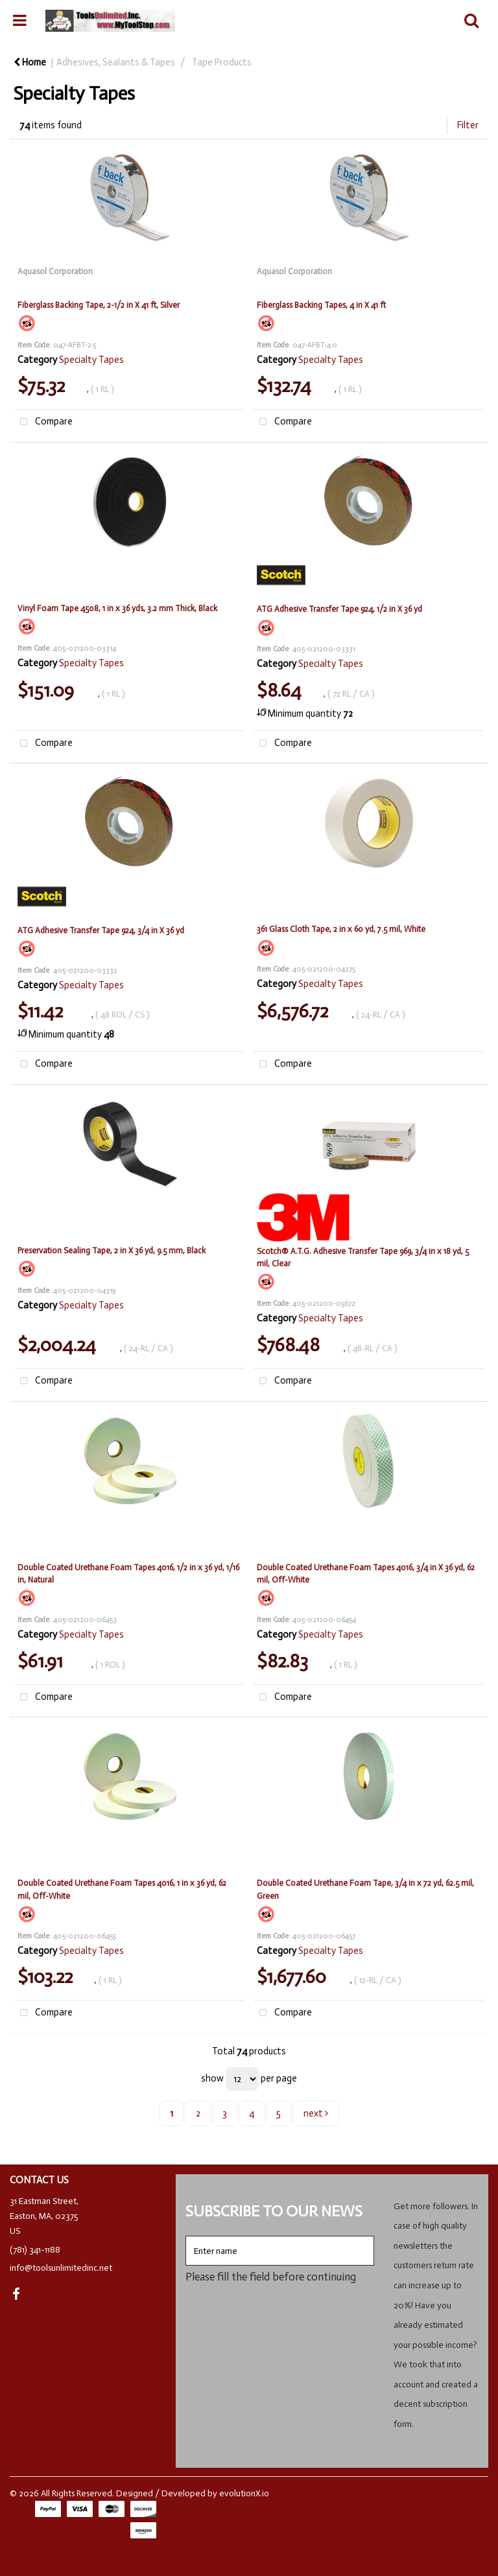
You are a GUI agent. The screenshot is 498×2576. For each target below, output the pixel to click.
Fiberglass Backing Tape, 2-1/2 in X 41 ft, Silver (99, 305)
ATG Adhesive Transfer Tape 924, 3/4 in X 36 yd (101, 930)
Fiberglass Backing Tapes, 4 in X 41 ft (321, 305)
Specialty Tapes (91, 360)
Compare (43, 422)
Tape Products (222, 62)
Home (30, 62)
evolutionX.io (244, 2493)
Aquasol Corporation (55, 271)
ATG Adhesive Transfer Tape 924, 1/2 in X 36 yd (339, 609)
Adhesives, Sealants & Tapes (115, 62)
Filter (468, 125)
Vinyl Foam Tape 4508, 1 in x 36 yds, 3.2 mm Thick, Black (117, 608)
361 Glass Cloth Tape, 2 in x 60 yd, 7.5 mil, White (341, 929)
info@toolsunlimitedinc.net (61, 2267)
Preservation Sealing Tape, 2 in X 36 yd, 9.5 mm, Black (112, 1250)
